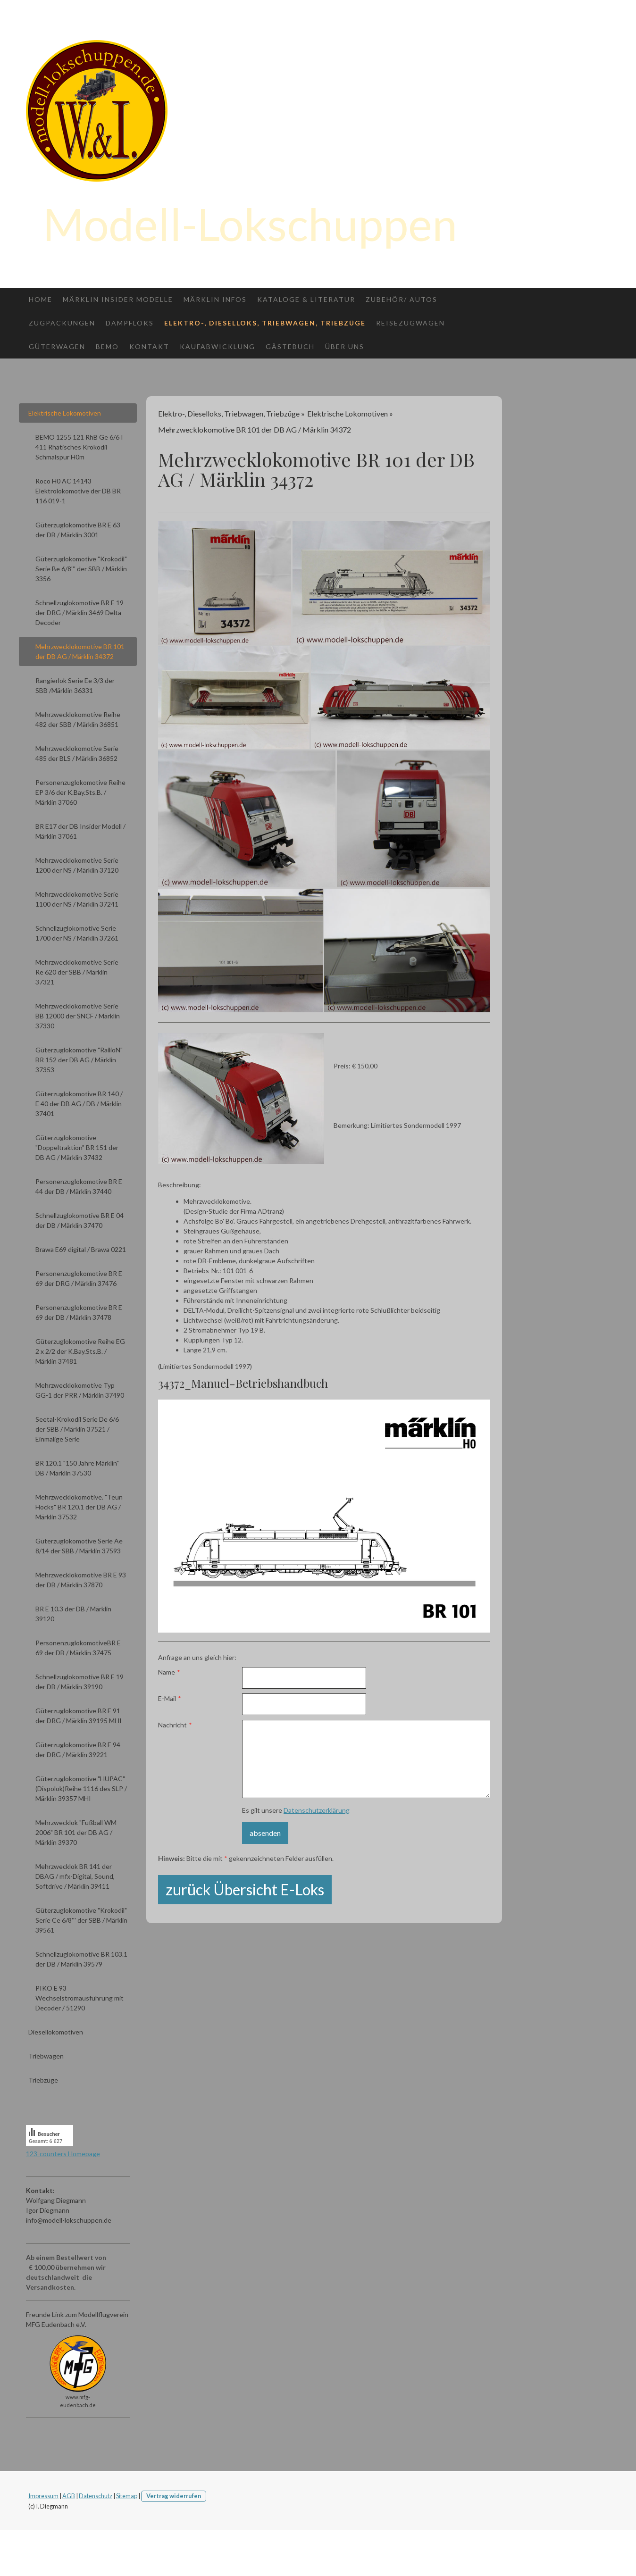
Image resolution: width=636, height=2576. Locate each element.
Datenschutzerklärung (317, 1810)
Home (40, 299)
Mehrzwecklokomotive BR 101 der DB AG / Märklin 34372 (80, 651)
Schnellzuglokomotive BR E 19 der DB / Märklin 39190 (79, 1682)
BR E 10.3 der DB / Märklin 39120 (73, 1614)
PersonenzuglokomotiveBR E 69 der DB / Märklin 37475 (78, 1648)
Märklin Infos (215, 299)
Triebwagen (46, 2056)
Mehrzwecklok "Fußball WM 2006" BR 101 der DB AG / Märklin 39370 (76, 1832)
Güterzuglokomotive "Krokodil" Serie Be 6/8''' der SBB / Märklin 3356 (81, 569)
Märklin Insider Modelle (118, 299)
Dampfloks (130, 323)
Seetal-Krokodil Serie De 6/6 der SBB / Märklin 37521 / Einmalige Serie (77, 1429)
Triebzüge (43, 2080)
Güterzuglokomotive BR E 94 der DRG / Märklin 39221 (77, 1750)
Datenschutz (95, 2496)
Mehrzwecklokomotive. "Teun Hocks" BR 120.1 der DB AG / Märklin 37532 (79, 1507)
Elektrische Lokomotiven (64, 413)
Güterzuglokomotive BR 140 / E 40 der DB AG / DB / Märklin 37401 (79, 1103)
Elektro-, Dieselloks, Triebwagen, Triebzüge (265, 323)
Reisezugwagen (410, 323)
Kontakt (149, 346)
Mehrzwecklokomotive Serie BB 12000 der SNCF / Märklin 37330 (77, 1016)
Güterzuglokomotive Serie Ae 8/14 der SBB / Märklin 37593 (79, 1546)
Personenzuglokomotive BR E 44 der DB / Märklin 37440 (78, 1186)
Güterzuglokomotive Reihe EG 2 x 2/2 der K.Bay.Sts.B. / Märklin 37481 (80, 1351)
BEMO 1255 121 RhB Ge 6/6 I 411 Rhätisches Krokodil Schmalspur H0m (79, 447)
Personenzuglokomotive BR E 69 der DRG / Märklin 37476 (78, 1278)
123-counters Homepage (63, 2154)
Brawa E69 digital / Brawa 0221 (80, 1249)
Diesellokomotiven (55, 2032)
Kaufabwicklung (217, 346)
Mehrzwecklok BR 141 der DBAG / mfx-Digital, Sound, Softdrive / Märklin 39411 (75, 1876)
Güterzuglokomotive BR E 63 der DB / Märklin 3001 (77, 530)
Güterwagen (57, 346)
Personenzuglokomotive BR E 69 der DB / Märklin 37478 (78, 1312)
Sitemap (126, 2496)
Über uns (344, 346)
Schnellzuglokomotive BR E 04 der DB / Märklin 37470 (79, 1220)
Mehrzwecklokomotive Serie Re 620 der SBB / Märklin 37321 (76, 972)
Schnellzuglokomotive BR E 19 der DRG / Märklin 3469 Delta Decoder (79, 612)
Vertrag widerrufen (173, 2496)
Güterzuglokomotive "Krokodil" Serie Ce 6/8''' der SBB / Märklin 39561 (81, 1920)
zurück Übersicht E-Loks (245, 1889)
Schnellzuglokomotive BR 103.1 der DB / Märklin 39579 (81, 1959)
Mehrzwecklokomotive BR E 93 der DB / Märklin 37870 (80, 1580)
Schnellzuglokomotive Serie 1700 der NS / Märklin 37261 (76, 933)
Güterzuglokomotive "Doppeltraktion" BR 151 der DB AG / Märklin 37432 (76, 1147)
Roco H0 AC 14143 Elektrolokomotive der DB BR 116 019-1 (78, 491)
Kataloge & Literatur (306, 299)
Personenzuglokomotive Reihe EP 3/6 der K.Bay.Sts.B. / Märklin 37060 (80, 792)
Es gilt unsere (296, 1810)
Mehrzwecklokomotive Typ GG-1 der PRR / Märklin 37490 (79, 1390)
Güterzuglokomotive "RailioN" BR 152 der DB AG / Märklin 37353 (79, 1060)
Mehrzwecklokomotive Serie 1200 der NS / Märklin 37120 (76, 865)
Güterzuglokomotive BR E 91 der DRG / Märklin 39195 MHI (78, 1716)
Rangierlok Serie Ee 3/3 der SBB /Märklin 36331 (75, 685)
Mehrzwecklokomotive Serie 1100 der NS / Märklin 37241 (76, 899)
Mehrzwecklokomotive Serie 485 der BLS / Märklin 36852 (76, 753)
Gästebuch (290, 346)
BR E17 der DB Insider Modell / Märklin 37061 (80, 831)
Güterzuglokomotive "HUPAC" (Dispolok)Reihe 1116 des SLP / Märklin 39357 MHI (81, 1788)
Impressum (43, 2496)
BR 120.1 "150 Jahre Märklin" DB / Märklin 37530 (77, 1468)
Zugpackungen (62, 323)
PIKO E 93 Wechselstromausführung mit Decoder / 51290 (79, 1998)
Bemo (107, 346)
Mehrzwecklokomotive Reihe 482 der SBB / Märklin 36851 (77, 719)
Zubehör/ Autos (401, 299)
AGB (68, 2496)
